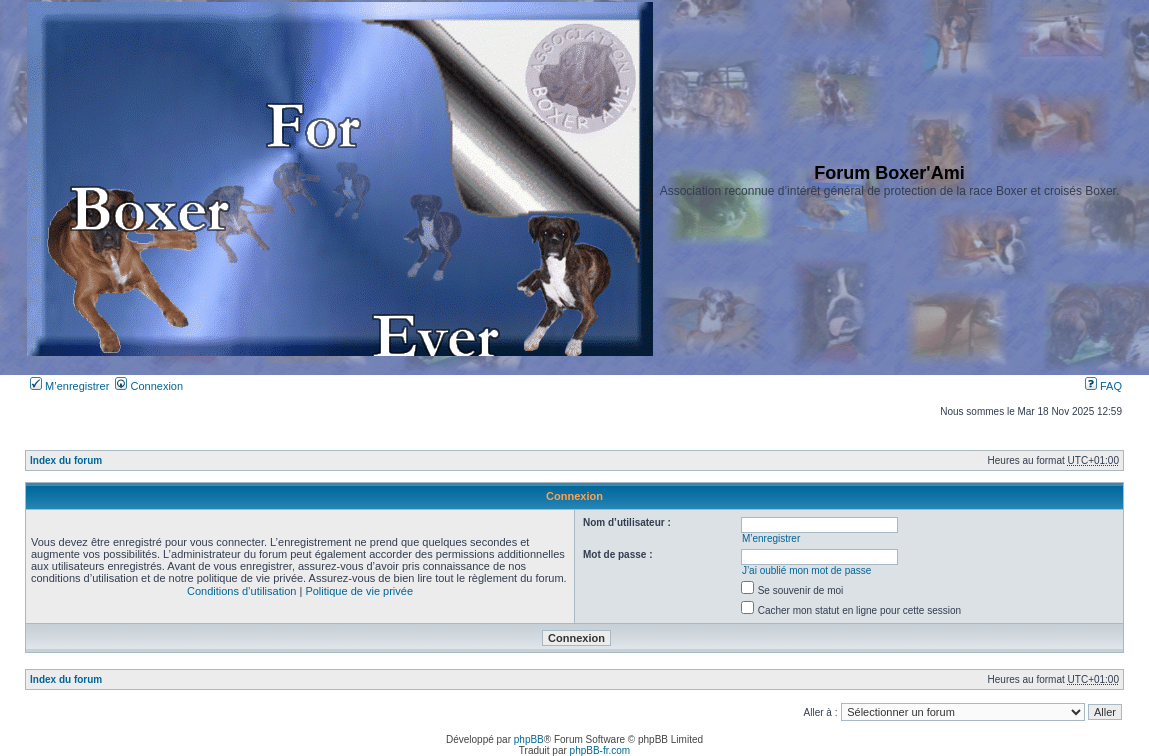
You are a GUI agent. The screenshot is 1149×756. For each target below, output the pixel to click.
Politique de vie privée (359, 591)
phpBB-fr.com (600, 750)
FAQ (1103, 386)
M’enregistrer (69, 386)
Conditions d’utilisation (241, 591)
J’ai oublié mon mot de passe (807, 570)
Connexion (149, 386)
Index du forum (66, 460)
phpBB (529, 739)
